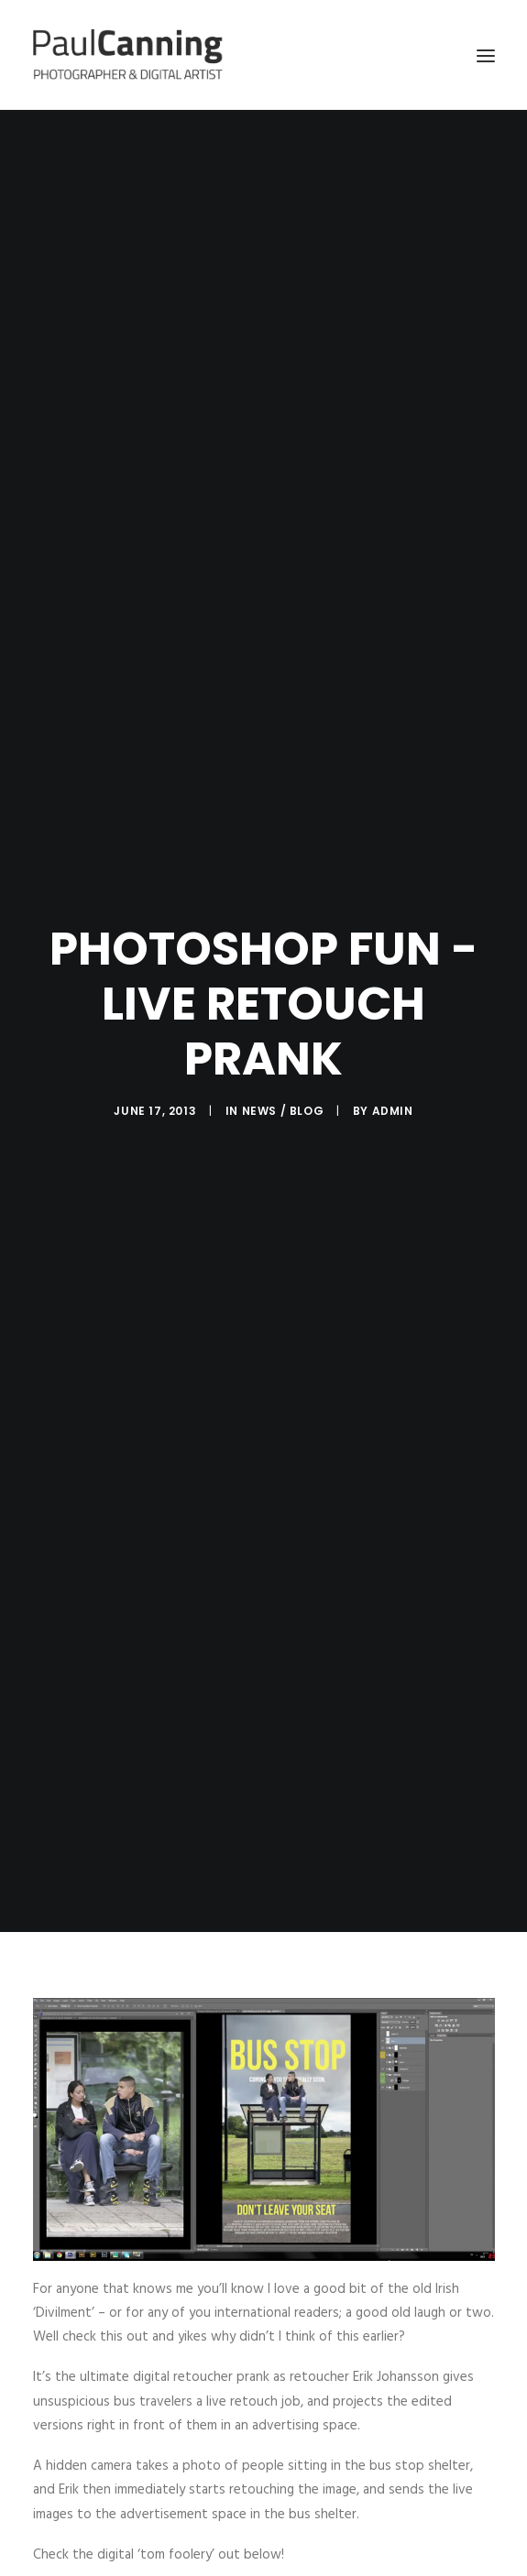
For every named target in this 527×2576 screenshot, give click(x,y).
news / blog (283, 1111)
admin (392, 1111)
